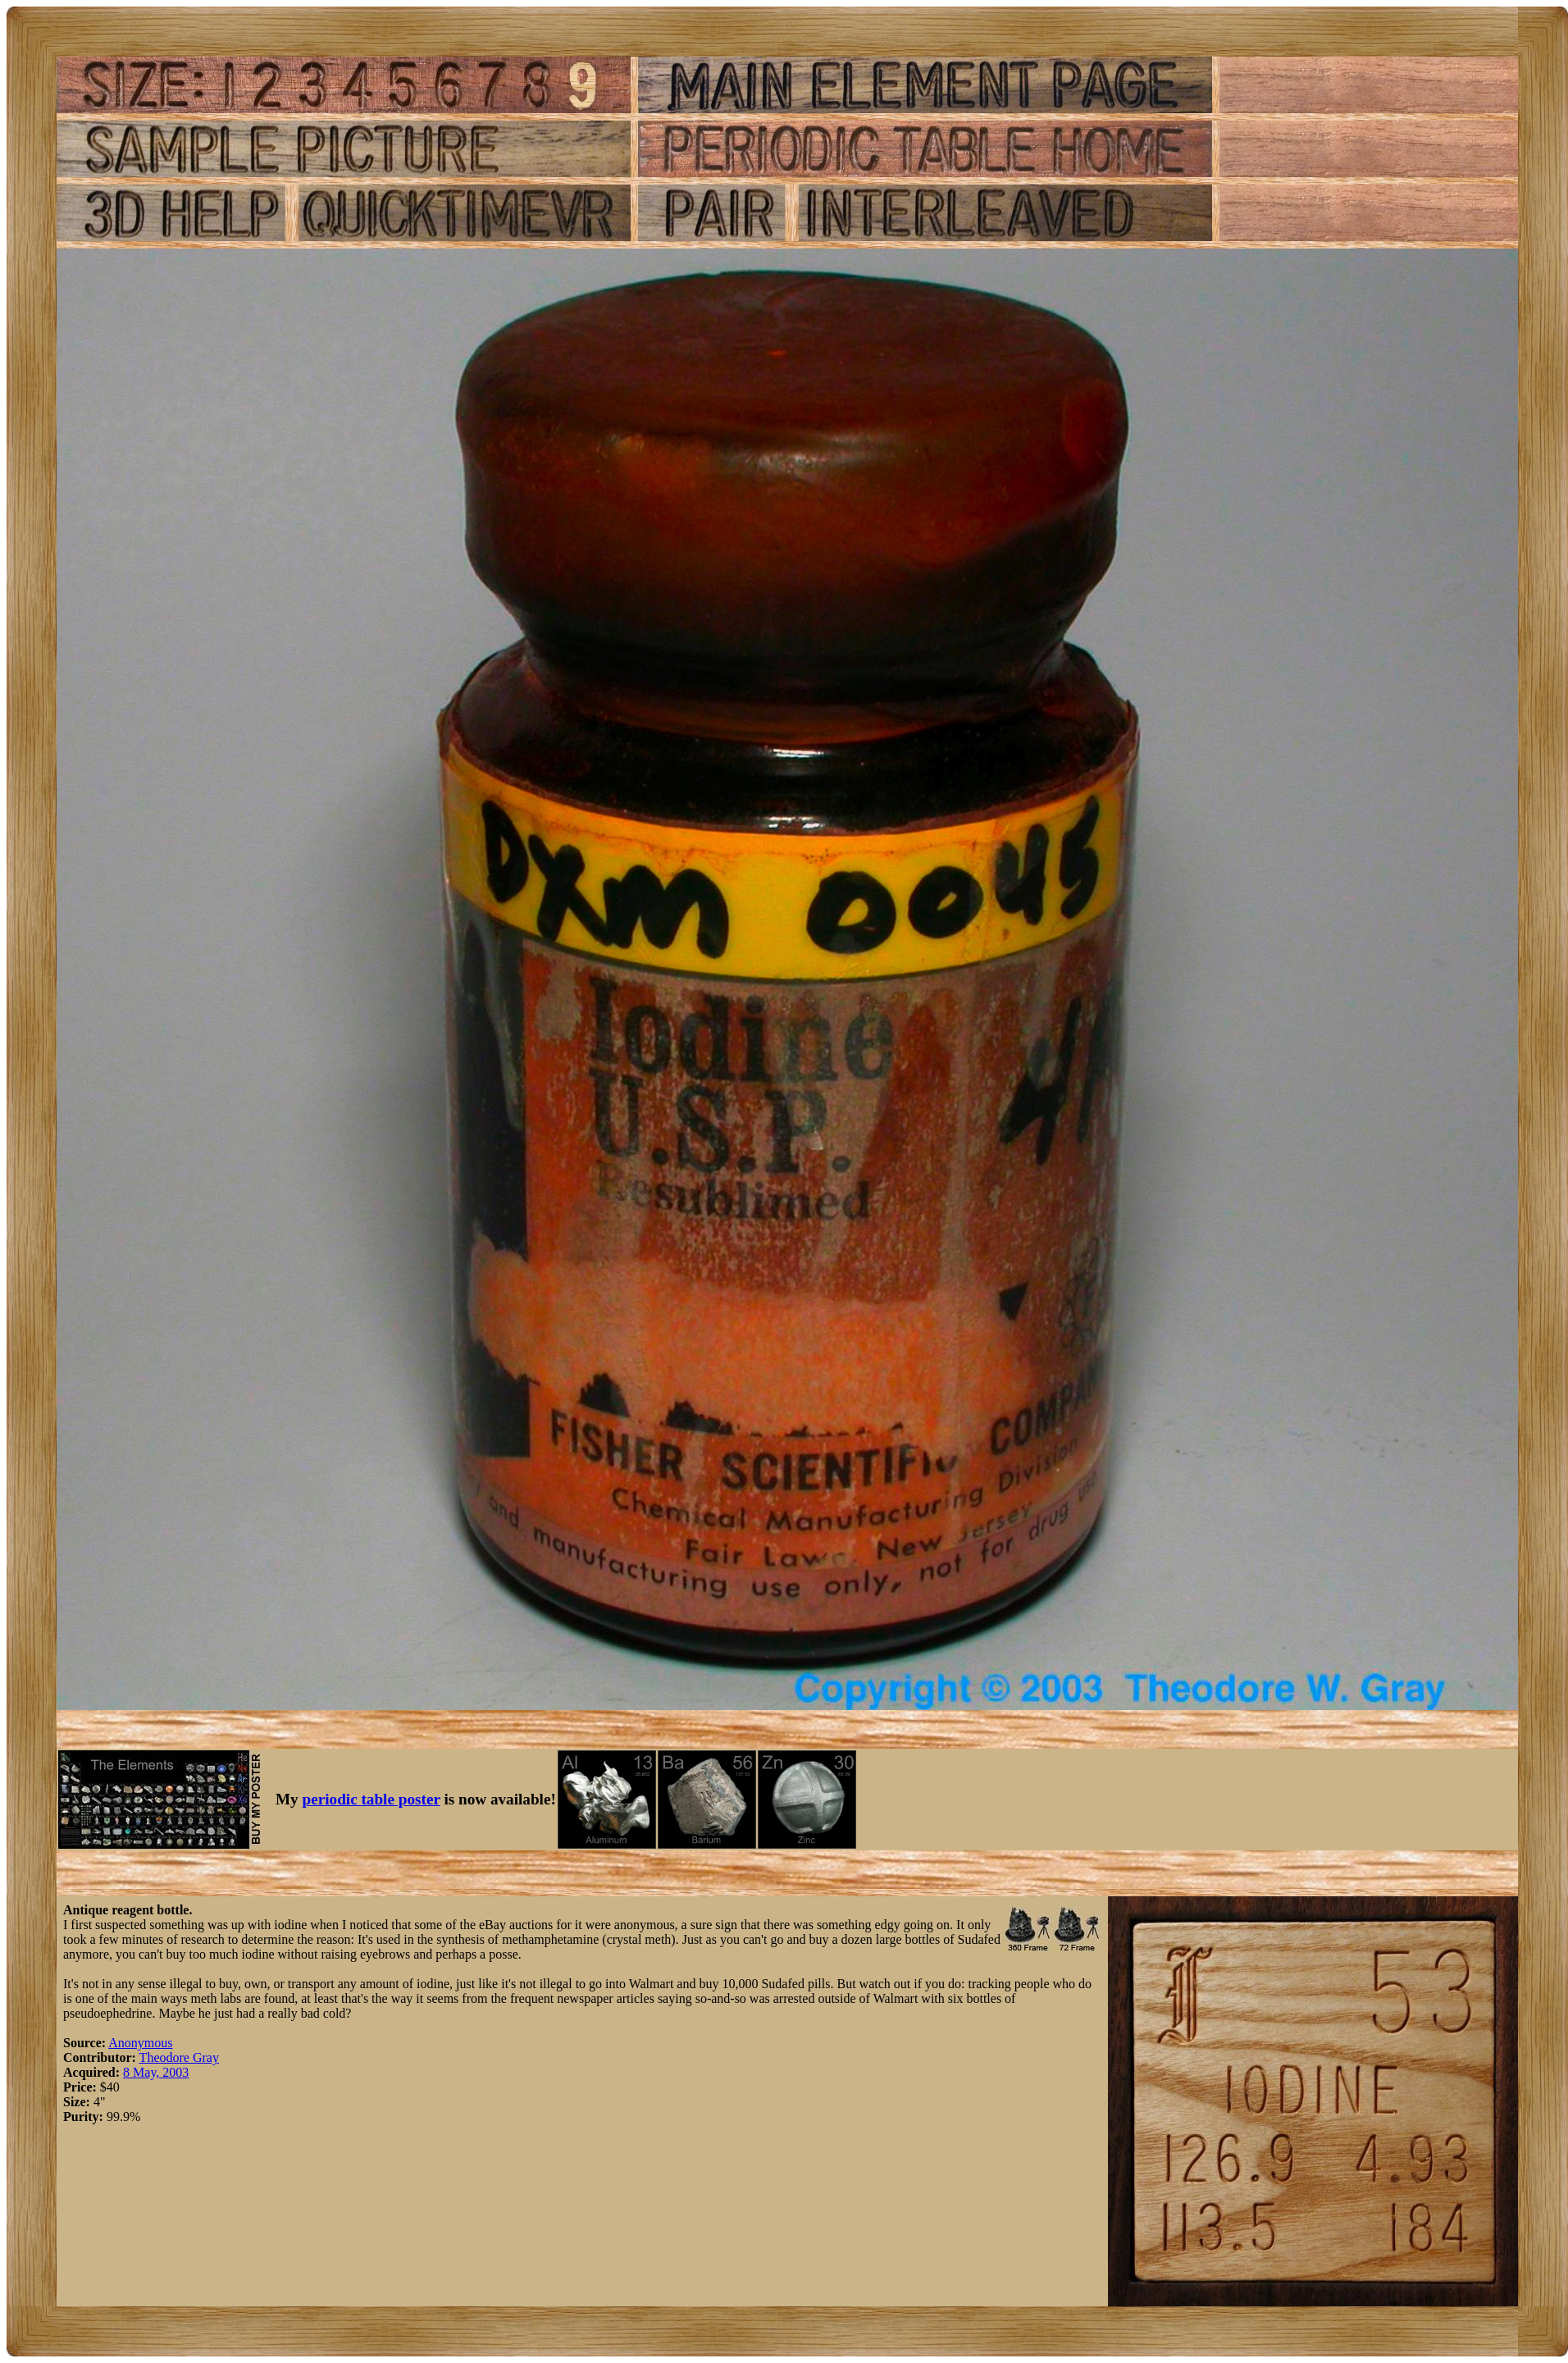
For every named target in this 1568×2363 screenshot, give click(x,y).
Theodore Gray (179, 2057)
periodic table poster (371, 1799)
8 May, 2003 (156, 2072)
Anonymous (140, 2043)
